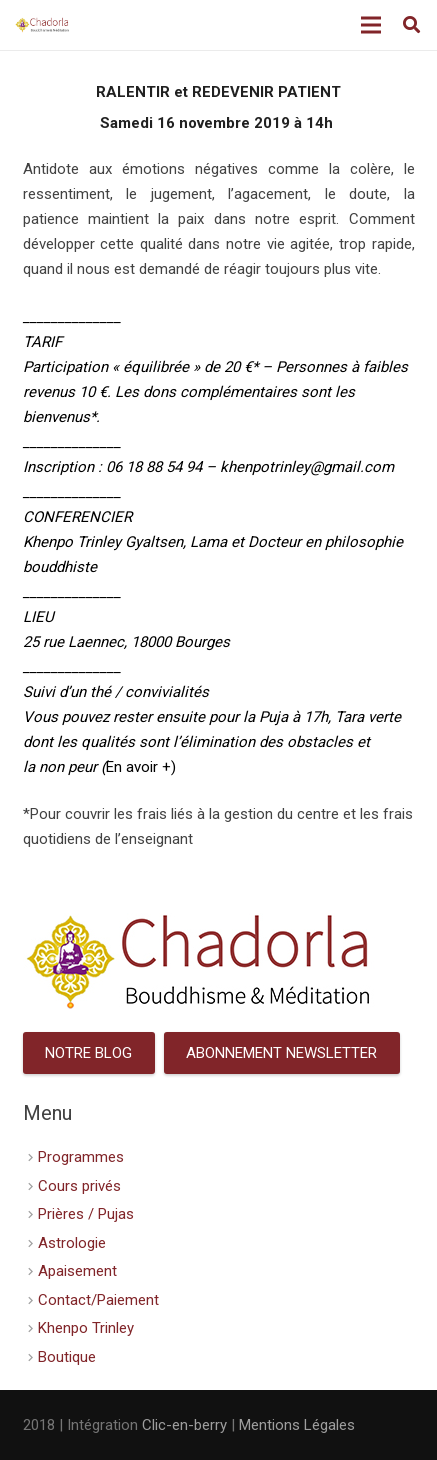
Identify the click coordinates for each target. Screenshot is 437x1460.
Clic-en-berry (184, 1425)
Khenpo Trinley (86, 1328)
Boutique (67, 1357)
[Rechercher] (411, 25)
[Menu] (371, 25)
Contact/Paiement (98, 1300)
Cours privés (79, 1186)
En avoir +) (141, 767)
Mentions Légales (297, 1425)
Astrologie (72, 1243)
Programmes (81, 1157)
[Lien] (42, 25)
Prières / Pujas (86, 1214)
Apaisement (77, 1271)
